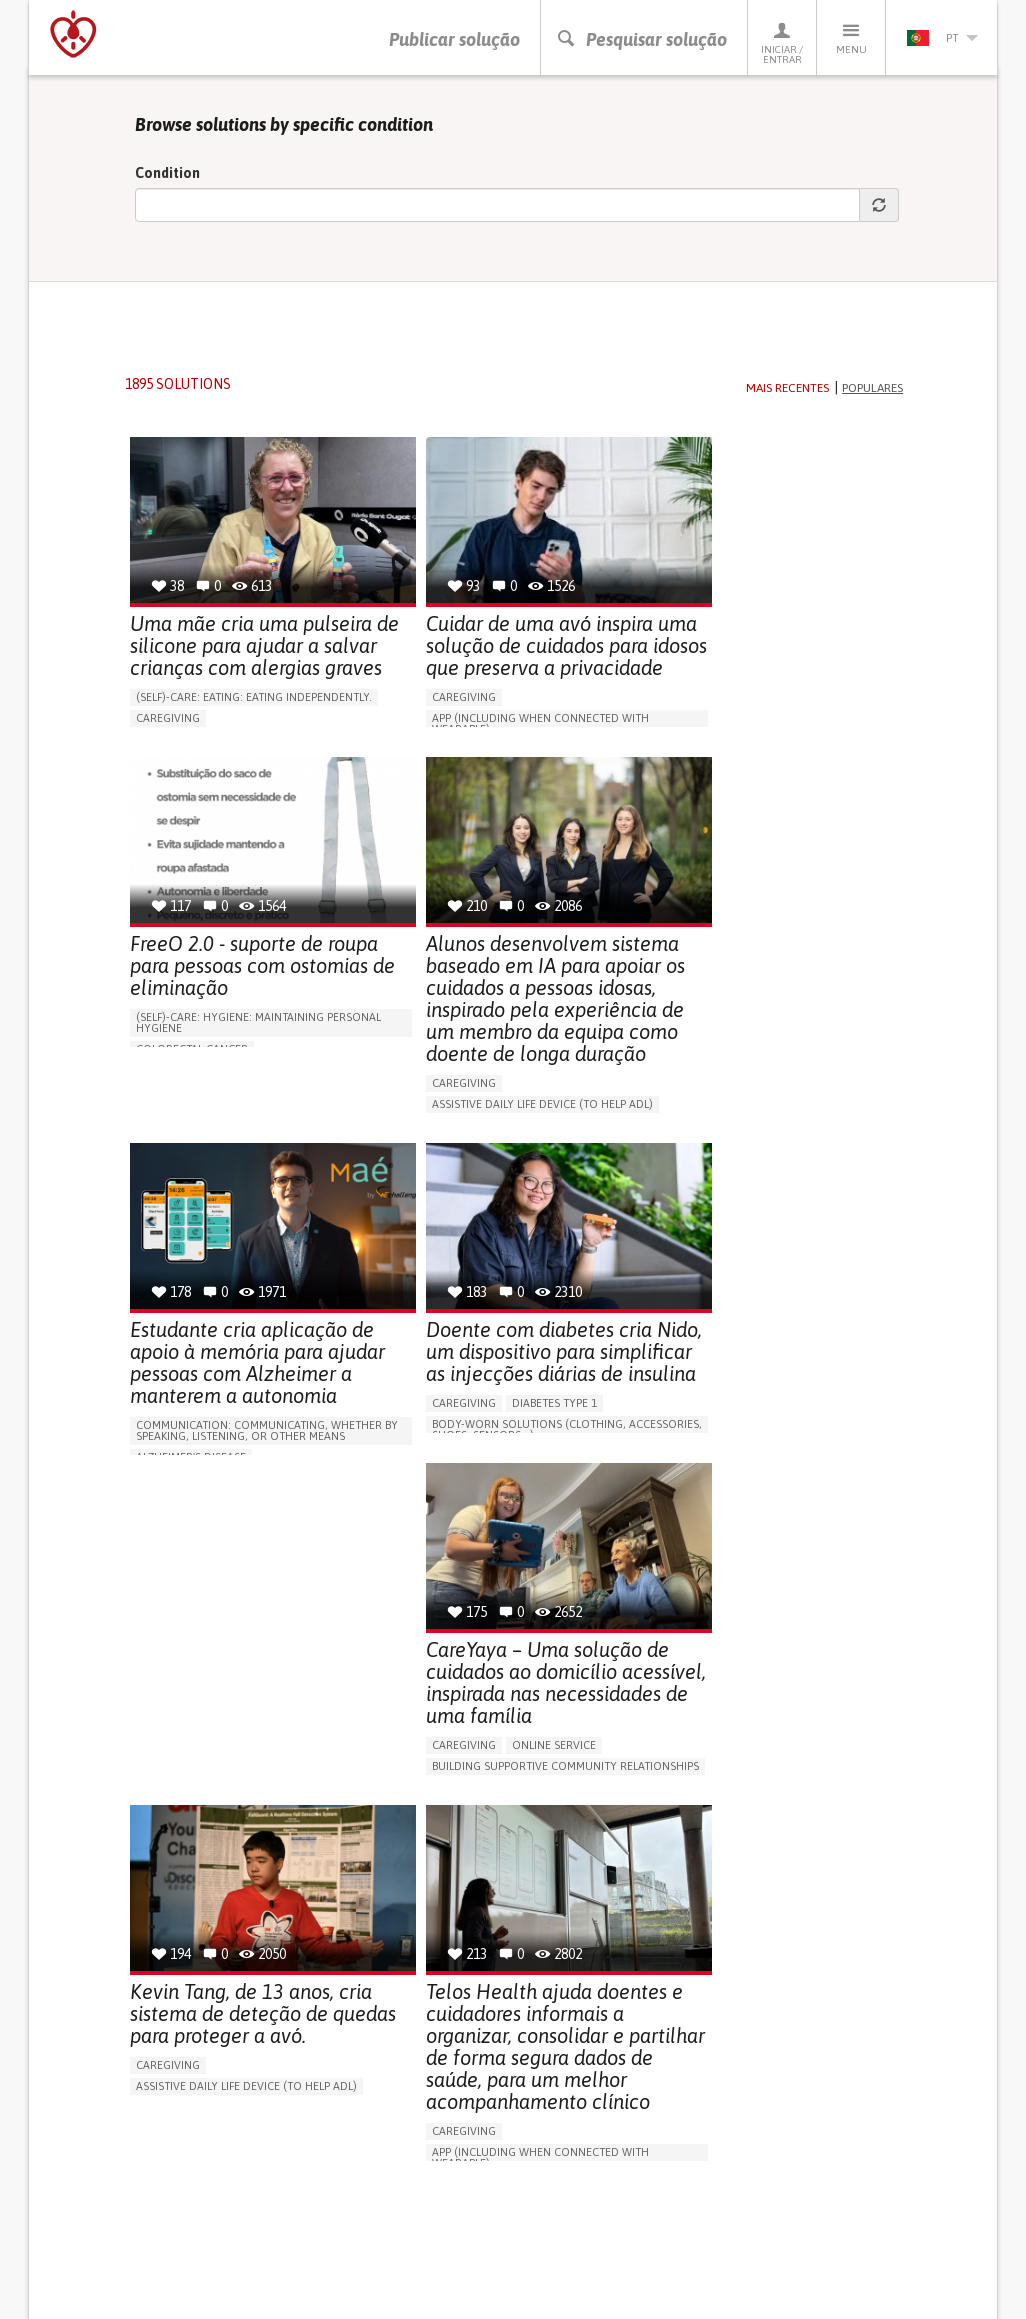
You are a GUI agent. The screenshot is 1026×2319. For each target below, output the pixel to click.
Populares (872, 392)
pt (942, 38)
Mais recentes (787, 392)
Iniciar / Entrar (782, 42)
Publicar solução (454, 39)
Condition (167, 177)
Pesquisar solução (641, 39)
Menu (851, 37)
